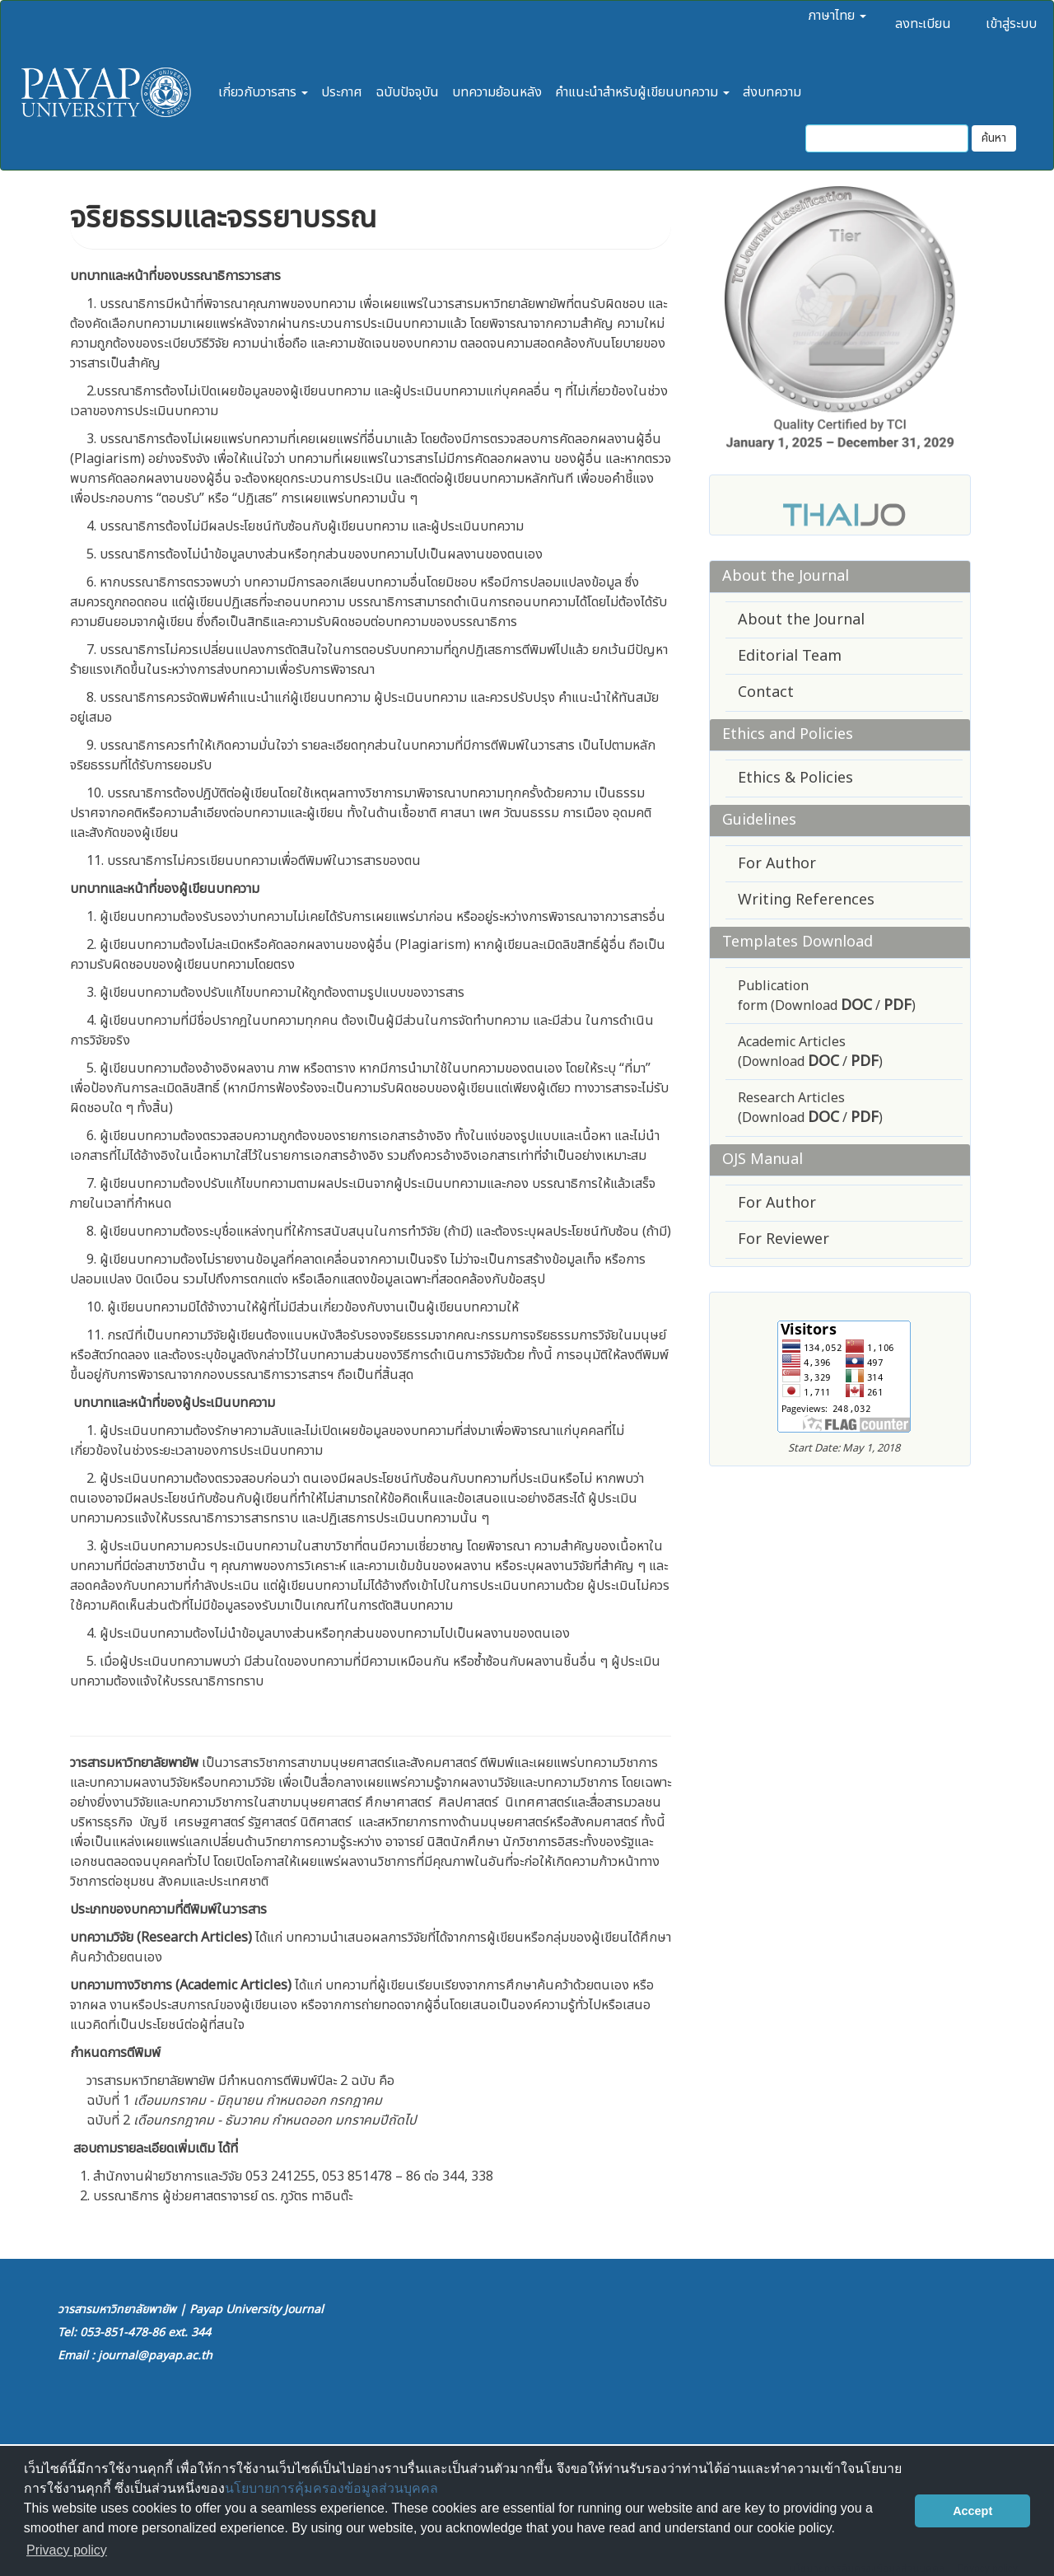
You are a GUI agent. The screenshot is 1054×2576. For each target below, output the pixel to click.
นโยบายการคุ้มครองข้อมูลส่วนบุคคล (331, 2488)
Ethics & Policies (795, 778)
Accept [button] (972, 2511)
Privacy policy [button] (66, 2550)
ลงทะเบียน (923, 24)
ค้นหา (994, 138)
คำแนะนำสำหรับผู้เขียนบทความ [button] (642, 92)
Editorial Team (790, 656)
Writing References (806, 900)
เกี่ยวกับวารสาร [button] (263, 92)
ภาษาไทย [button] (837, 16)
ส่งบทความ (772, 92)
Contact (766, 692)
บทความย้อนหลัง (497, 92)
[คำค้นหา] (886, 138)
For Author (777, 864)
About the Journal (801, 620)
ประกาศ (341, 92)
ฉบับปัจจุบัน (407, 92)
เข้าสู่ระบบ (1011, 24)
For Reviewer (783, 1239)
